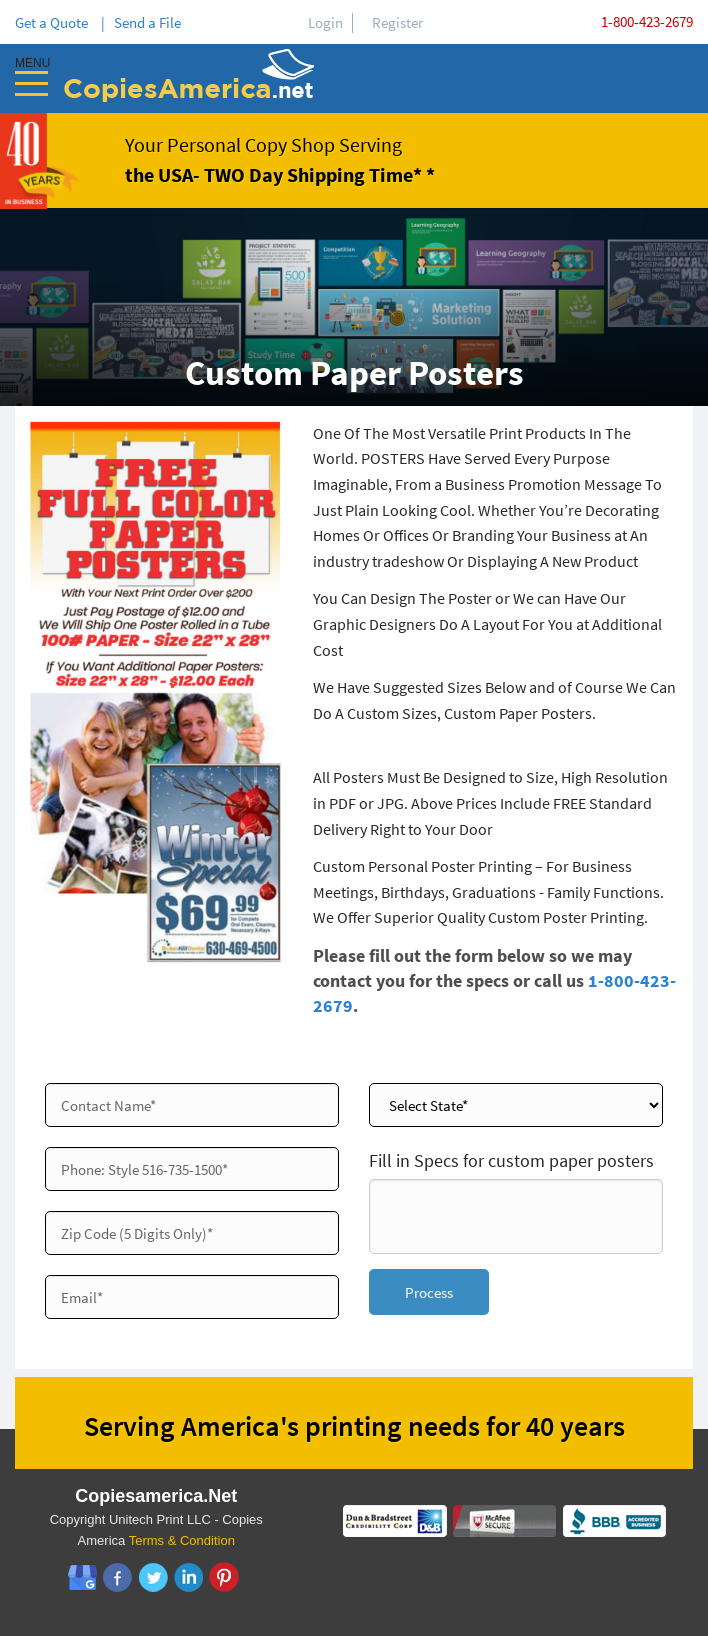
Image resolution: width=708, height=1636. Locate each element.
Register (397, 22)
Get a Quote (54, 22)
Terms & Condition (182, 1540)
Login (325, 22)
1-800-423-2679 (647, 21)
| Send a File (141, 22)
